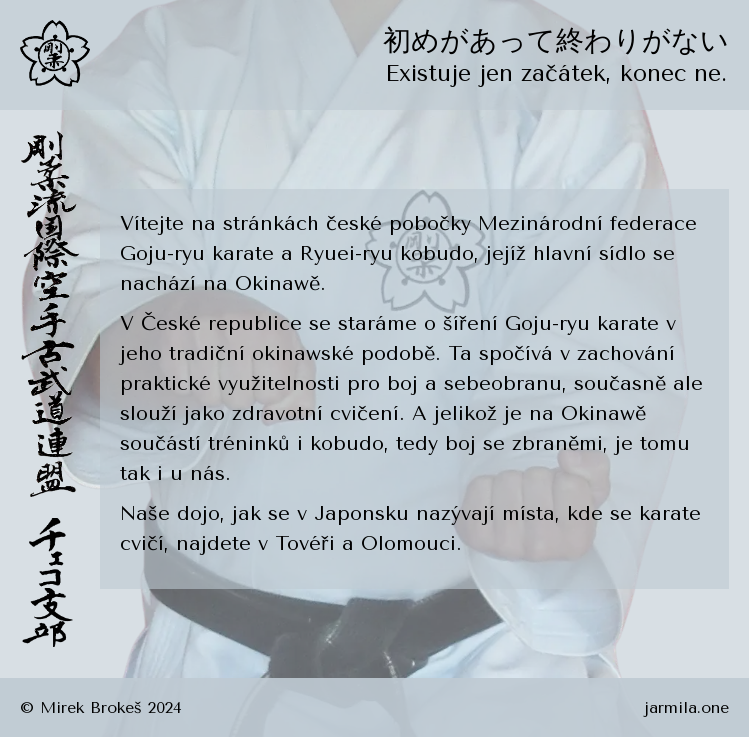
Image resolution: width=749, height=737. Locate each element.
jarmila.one (686, 707)
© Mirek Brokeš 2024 (101, 707)
